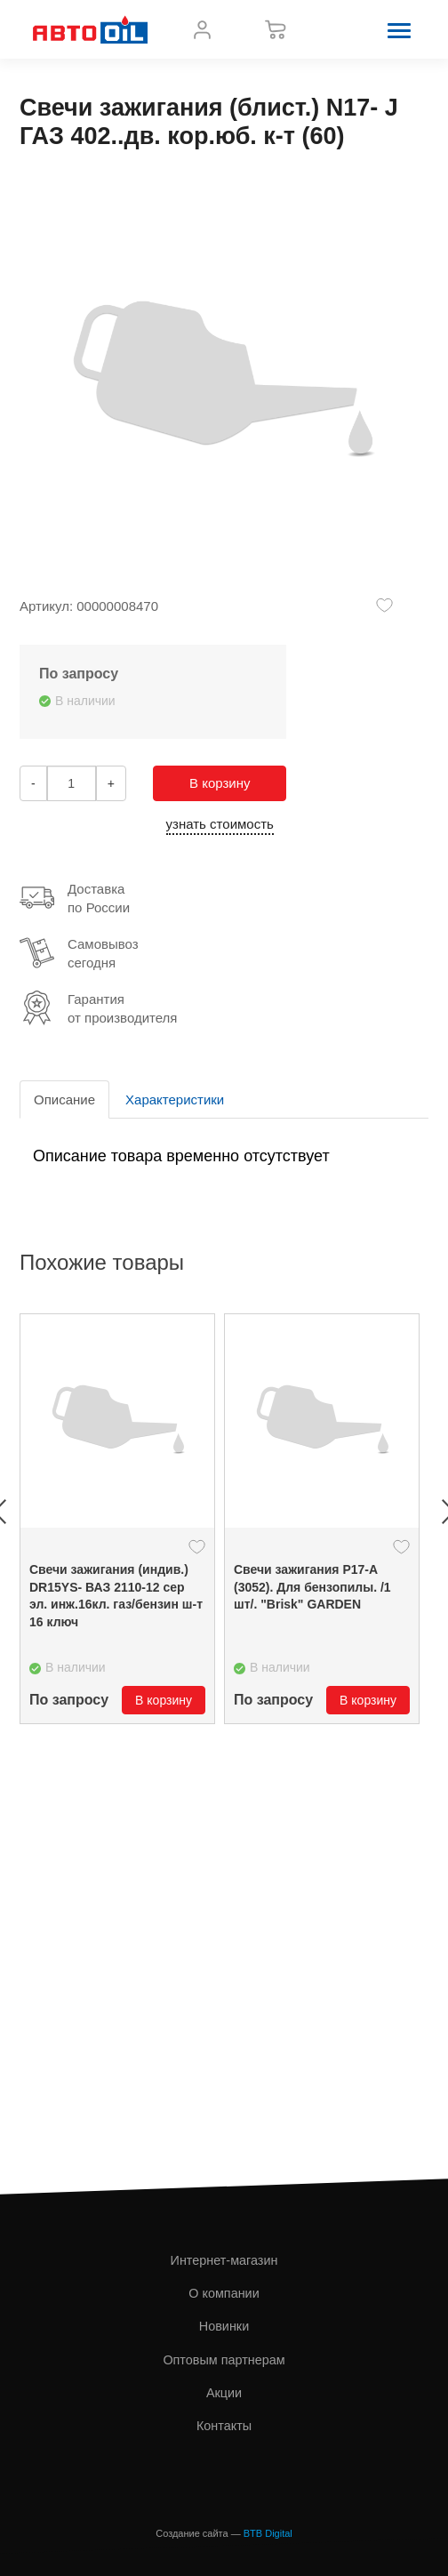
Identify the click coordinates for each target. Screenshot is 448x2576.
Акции (224, 2393)
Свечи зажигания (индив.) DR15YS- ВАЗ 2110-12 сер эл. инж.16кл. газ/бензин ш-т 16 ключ (116, 1595)
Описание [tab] (64, 1099)
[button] (399, 29)
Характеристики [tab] (174, 1099)
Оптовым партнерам (223, 2360)
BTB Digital (268, 2533)
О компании (223, 2293)
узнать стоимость (220, 823)
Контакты (224, 2426)
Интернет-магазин (224, 2260)
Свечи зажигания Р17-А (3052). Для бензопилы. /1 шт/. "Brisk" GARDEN (312, 1586)
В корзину (219, 782)
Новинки (224, 2326)
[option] (117, 1518)
